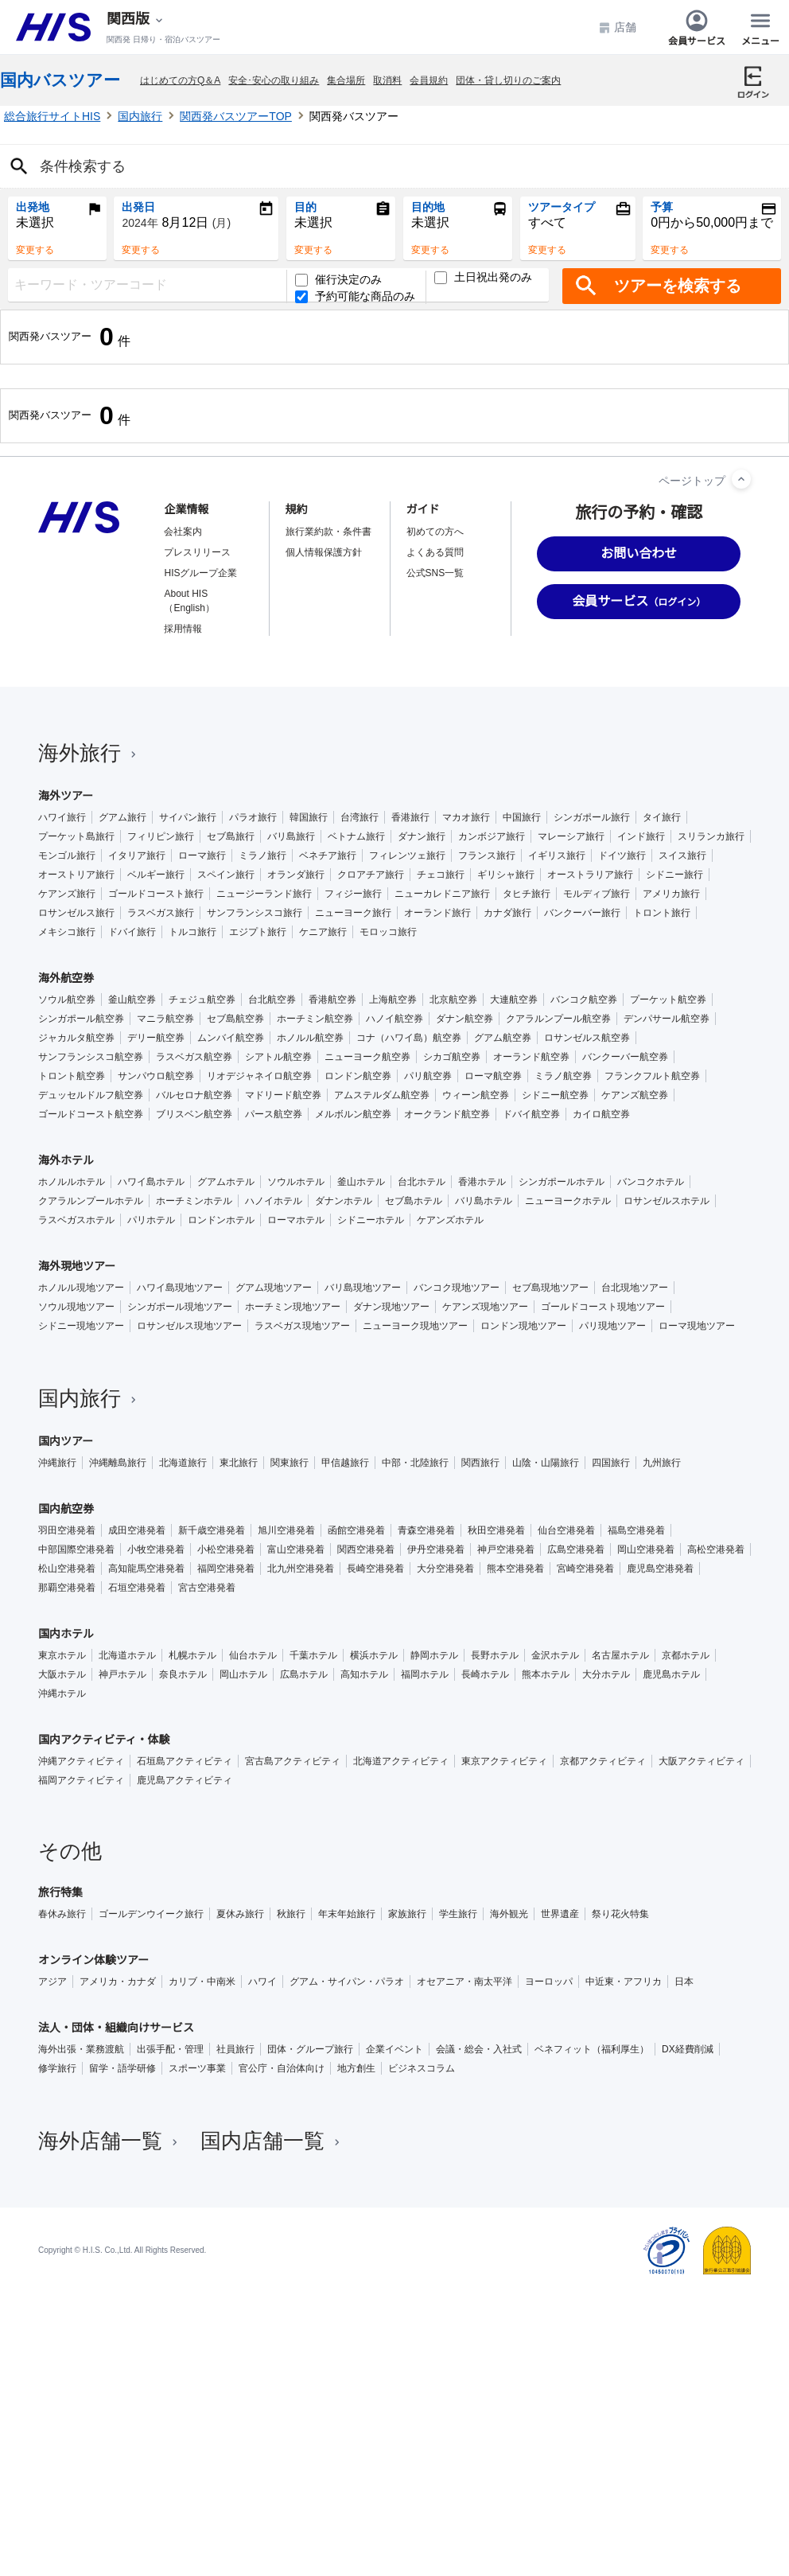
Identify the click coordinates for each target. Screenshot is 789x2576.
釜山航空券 (132, 999)
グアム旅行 (122, 817)
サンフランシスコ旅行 (254, 912)
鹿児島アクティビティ (184, 1780)
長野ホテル (495, 1655)
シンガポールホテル (561, 1181)
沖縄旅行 (57, 1462)
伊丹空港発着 (435, 1549)
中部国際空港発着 (76, 1549)
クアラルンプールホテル (90, 1200)
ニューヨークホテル (568, 1200)
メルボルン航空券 (353, 1114)
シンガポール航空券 (81, 1018)
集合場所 (346, 80)
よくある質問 (435, 552)
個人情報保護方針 (324, 552)
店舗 (617, 27)
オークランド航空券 (447, 1114)
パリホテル (151, 1220)
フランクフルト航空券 (652, 1075)
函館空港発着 (356, 1530)
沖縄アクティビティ (81, 1761)
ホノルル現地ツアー (81, 1287)
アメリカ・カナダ (118, 1981)
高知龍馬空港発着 (146, 1568)
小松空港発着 (226, 1549)
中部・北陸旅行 (415, 1462)
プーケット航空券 (668, 999)
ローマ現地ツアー (697, 1325)
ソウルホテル (296, 1181)
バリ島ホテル (483, 1200)
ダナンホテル (343, 1200)
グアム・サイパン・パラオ (347, 1981)
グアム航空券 (502, 1037)
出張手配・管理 (170, 2049)
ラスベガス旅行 (160, 912)
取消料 (387, 80)
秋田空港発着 (496, 1530)
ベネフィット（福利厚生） (591, 2049)
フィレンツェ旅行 (407, 855)
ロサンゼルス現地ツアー (189, 1325)
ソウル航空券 (66, 999)
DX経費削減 (687, 2049)
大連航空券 (514, 999)
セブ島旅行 (231, 836)
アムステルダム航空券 (381, 1095)
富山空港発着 (296, 1549)
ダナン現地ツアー (391, 1306)
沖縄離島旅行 (117, 1462)
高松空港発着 (715, 1549)
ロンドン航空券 (358, 1075)
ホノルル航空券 (310, 1037)
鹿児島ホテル (671, 1674)
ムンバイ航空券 (230, 1037)
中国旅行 (522, 817)
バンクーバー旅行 (582, 912)
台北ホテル (421, 1181)
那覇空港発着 (66, 1587)
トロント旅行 (661, 912)
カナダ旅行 (507, 912)
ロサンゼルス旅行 (76, 912)
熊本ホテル (545, 1674)
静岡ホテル (434, 1655)
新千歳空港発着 (211, 1530)
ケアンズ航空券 (634, 1095)
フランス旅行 (486, 855)
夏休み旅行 (240, 1913)
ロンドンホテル (221, 1220)
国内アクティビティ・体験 (104, 1739)
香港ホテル (482, 1181)
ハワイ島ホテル (151, 1181)
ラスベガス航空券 (194, 1056)
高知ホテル (364, 1674)
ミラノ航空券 (563, 1075)
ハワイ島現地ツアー (180, 1287)
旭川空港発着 (286, 1530)
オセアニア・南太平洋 (464, 1981)
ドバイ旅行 (132, 931)
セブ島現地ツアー (550, 1287)
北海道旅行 (183, 1462)
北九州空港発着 (300, 1568)
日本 (684, 1981)
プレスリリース (197, 552)
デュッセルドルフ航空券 (90, 1095)
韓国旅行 (309, 817)
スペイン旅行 (226, 874)
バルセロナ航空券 (194, 1095)
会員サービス (696, 27)
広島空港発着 (575, 1549)
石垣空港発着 (136, 1587)
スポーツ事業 (197, 2068)
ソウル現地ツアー (76, 1306)
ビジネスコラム (421, 2068)
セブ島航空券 (235, 1018)
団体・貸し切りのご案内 (508, 80)
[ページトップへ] (741, 479)
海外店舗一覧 (109, 2141)
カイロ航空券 (601, 1114)
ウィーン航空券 (475, 1095)
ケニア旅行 (323, 931)
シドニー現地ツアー (81, 1325)
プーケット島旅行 (76, 836)
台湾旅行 (359, 817)
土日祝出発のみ (483, 277)
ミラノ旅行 (262, 855)
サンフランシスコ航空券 (90, 1056)
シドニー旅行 (674, 874)
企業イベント (394, 2049)
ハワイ (262, 1981)
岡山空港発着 (645, 1549)
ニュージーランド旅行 (264, 893)
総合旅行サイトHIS (52, 116)
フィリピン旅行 (160, 836)
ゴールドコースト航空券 (90, 1114)
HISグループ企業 (200, 573)
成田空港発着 (136, 1530)
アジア (52, 1981)
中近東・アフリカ (623, 1981)
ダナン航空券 (464, 1018)
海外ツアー (65, 795)
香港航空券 (332, 999)
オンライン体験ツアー (93, 1960)
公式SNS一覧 (435, 573)
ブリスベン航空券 (194, 1114)
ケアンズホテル (450, 1220)
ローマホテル (296, 1220)
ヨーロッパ (549, 1981)
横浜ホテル (374, 1655)
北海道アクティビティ (401, 1761)
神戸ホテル (122, 1674)
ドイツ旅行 (622, 855)
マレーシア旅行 (571, 836)
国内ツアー (65, 1441)
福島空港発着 (636, 1530)
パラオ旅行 (253, 817)
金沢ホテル (555, 1655)
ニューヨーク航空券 (367, 1056)
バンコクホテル (650, 1181)
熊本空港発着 (515, 1568)
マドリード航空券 (283, 1095)
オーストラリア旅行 (590, 874)
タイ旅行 (662, 817)
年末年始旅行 (346, 1913)
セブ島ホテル (413, 1200)
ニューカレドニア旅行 (442, 893)
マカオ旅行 (466, 817)
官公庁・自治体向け (282, 2068)
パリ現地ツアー (612, 1325)
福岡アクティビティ (81, 1780)
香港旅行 (410, 817)
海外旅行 (89, 753)
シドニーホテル (370, 1220)
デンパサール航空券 (666, 1018)
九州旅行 (662, 1462)
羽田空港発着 (66, 1530)
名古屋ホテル (620, 1655)
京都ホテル (685, 1655)
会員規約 (429, 80)
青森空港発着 (426, 1530)
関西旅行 (480, 1462)
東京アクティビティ (504, 1761)
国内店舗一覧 (272, 2141)
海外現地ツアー (76, 1266)
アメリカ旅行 (671, 893)
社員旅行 (235, 2049)
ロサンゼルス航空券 (587, 1037)
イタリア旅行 (136, 855)
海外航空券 (66, 978)
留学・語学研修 (122, 2068)
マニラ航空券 (165, 1018)
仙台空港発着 (566, 1530)
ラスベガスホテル (76, 1220)
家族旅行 (407, 1913)
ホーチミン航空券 (315, 1018)
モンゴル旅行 (66, 855)
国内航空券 (66, 1508)
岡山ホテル (243, 1674)
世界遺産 (560, 1913)
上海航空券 (393, 999)
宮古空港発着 (206, 1587)
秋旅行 (291, 1913)
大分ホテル (606, 1674)
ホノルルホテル (71, 1181)
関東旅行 (289, 1462)
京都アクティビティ (603, 1761)
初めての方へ (435, 531)
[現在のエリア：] (136, 19)
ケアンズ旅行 (66, 893)
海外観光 (509, 1913)
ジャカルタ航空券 (76, 1037)
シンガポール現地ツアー (179, 1306)
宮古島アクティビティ (292, 1761)
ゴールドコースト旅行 (156, 893)
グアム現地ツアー (273, 1287)
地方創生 (356, 2068)
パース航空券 (273, 1114)
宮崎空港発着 (585, 1568)
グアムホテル (226, 1181)
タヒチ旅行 (526, 893)
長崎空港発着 (375, 1568)
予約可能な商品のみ (355, 296)
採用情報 (183, 628)
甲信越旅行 (345, 1462)
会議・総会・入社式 (479, 2049)
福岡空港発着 (226, 1568)
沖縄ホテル (62, 1693)
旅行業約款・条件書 (328, 531)
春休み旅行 (62, 1913)
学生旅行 (458, 1913)
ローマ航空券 (493, 1075)
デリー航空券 (156, 1037)
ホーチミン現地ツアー (292, 1306)
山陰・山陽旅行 (545, 1462)
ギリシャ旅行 (505, 874)
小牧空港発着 (156, 1549)
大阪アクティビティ (701, 1761)
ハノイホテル (273, 1200)
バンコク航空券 (583, 999)
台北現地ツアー (634, 1287)
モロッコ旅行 (388, 931)
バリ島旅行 (291, 836)
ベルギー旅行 (156, 874)
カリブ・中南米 (202, 1981)
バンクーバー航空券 (625, 1056)
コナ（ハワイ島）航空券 (408, 1037)
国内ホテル (66, 1633)
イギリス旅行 (556, 855)
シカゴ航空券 (451, 1056)
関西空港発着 (365, 1549)
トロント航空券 (71, 1075)
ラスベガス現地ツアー (302, 1325)
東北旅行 (239, 1462)
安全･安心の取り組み (273, 80)
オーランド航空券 (531, 1056)
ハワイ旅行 (62, 817)
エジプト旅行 (257, 931)
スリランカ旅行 (711, 836)
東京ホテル (62, 1655)
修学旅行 (57, 2068)
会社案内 (183, 531)
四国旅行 (611, 1462)
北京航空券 (453, 999)
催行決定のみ (338, 279)
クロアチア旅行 (370, 874)
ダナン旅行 (421, 836)
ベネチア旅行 (327, 855)
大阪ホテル (62, 1674)
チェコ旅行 (440, 874)
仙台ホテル (253, 1655)
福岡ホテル (425, 1674)
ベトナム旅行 (356, 836)
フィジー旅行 (353, 893)
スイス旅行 (682, 855)
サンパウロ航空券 (156, 1075)
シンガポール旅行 (592, 817)
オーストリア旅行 (76, 874)
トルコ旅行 (192, 931)
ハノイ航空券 (394, 1018)
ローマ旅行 (202, 855)
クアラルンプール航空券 (558, 1018)
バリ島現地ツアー (363, 1287)
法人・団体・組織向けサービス (116, 2027)
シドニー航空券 (555, 1095)
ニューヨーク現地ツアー (415, 1325)
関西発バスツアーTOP (236, 116)
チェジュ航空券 (202, 999)
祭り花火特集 (620, 1913)
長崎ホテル (485, 1674)
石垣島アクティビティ (184, 1761)
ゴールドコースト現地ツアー (603, 1306)
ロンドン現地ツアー (523, 1325)
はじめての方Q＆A (180, 80)
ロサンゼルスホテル (666, 1200)
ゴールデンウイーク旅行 (151, 1913)
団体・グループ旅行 (310, 2049)
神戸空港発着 (505, 1549)
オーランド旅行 (437, 912)
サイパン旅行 (187, 817)
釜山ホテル (361, 1181)
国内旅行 (140, 116)
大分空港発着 (445, 1568)
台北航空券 (272, 999)
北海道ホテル (127, 1655)
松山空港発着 (66, 1568)
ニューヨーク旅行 (353, 912)
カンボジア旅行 (491, 836)
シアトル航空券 (278, 1056)
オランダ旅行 (296, 874)
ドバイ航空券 (531, 1114)
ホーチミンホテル (194, 1200)
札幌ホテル (192, 1655)
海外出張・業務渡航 (81, 2049)
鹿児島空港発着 (660, 1568)
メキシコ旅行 (66, 931)
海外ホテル (66, 1160)
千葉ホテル (313, 1655)
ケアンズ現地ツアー (485, 1306)
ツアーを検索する (677, 285)
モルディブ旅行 (596, 893)
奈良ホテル (183, 1674)
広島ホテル (304, 1674)
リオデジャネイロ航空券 (259, 1075)
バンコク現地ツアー (456, 1287)
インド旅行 (641, 836)
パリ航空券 (428, 1075)
